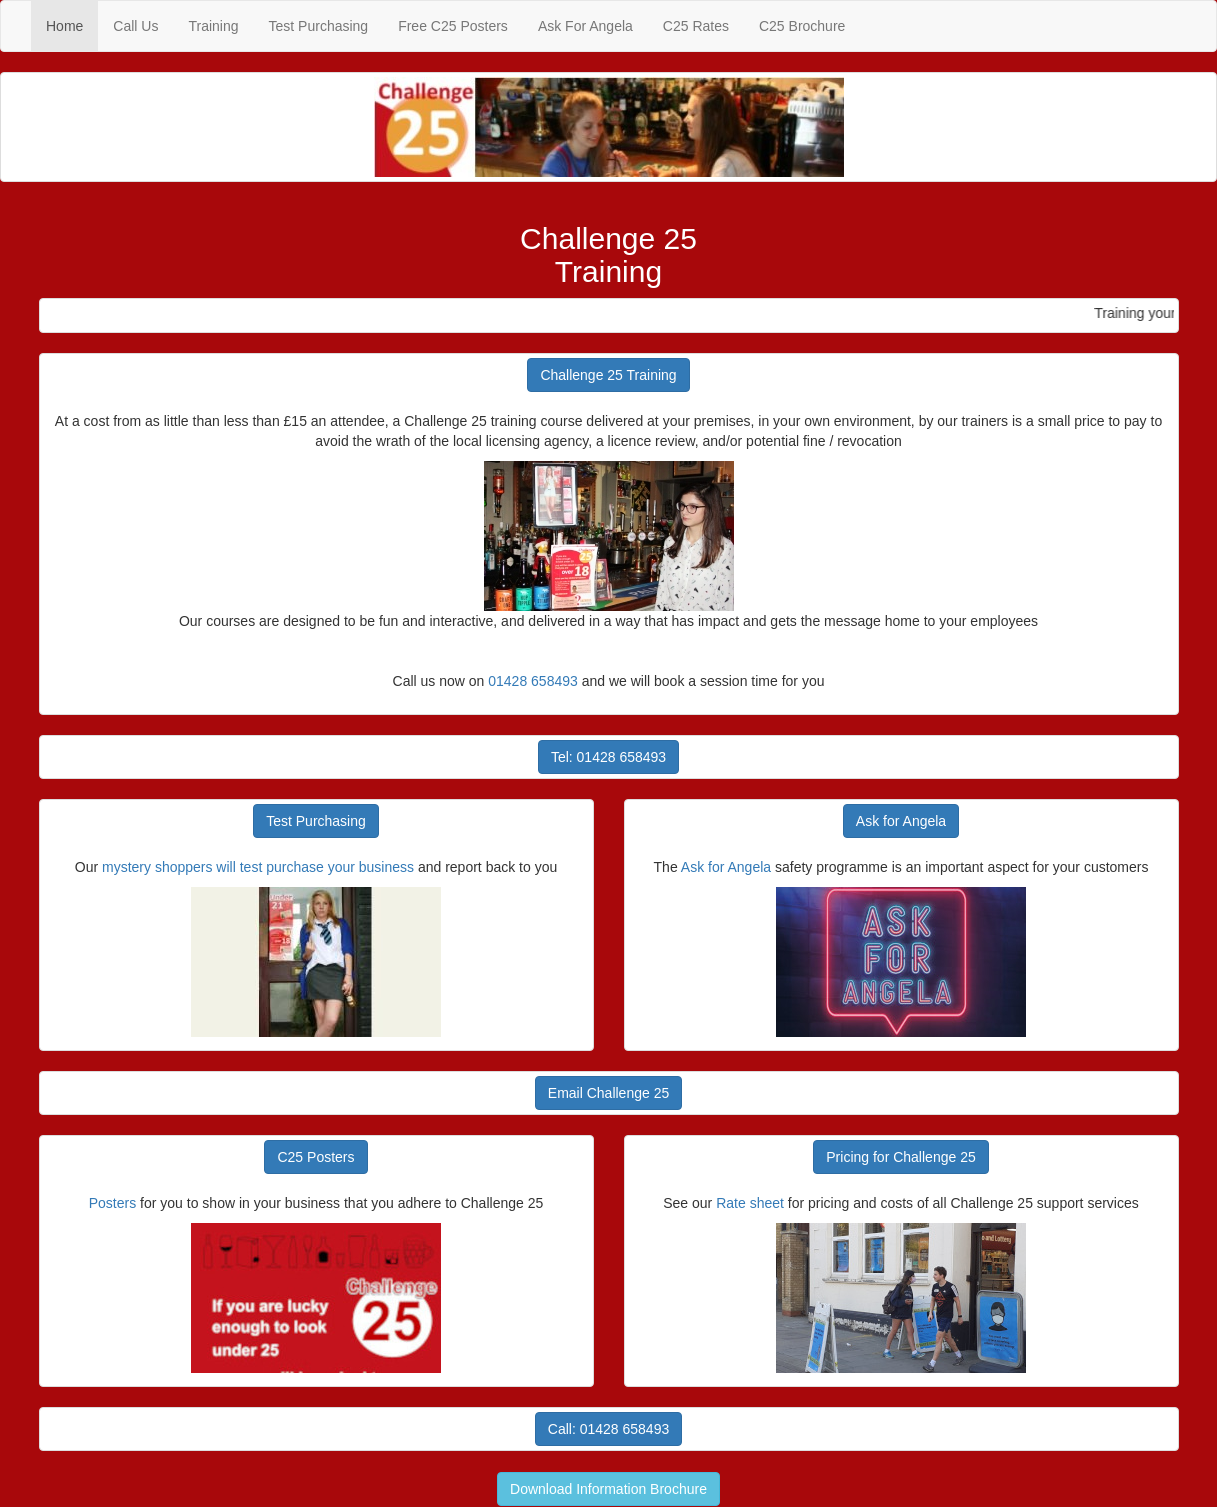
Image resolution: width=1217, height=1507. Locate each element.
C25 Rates (696, 26)
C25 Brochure (802, 26)
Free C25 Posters (453, 26)
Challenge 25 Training (608, 375)
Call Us (135, 26)
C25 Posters (315, 1157)
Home (72, 24)
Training (213, 26)
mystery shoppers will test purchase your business (258, 867)
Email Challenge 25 (608, 1093)
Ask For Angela (585, 26)
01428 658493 (533, 681)
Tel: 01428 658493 (608, 757)
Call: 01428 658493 (608, 1429)
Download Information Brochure (608, 1489)
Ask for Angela (901, 821)
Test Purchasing (319, 26)
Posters (112, 1203)
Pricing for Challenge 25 (900, 1157)
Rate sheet (750, 1203)
